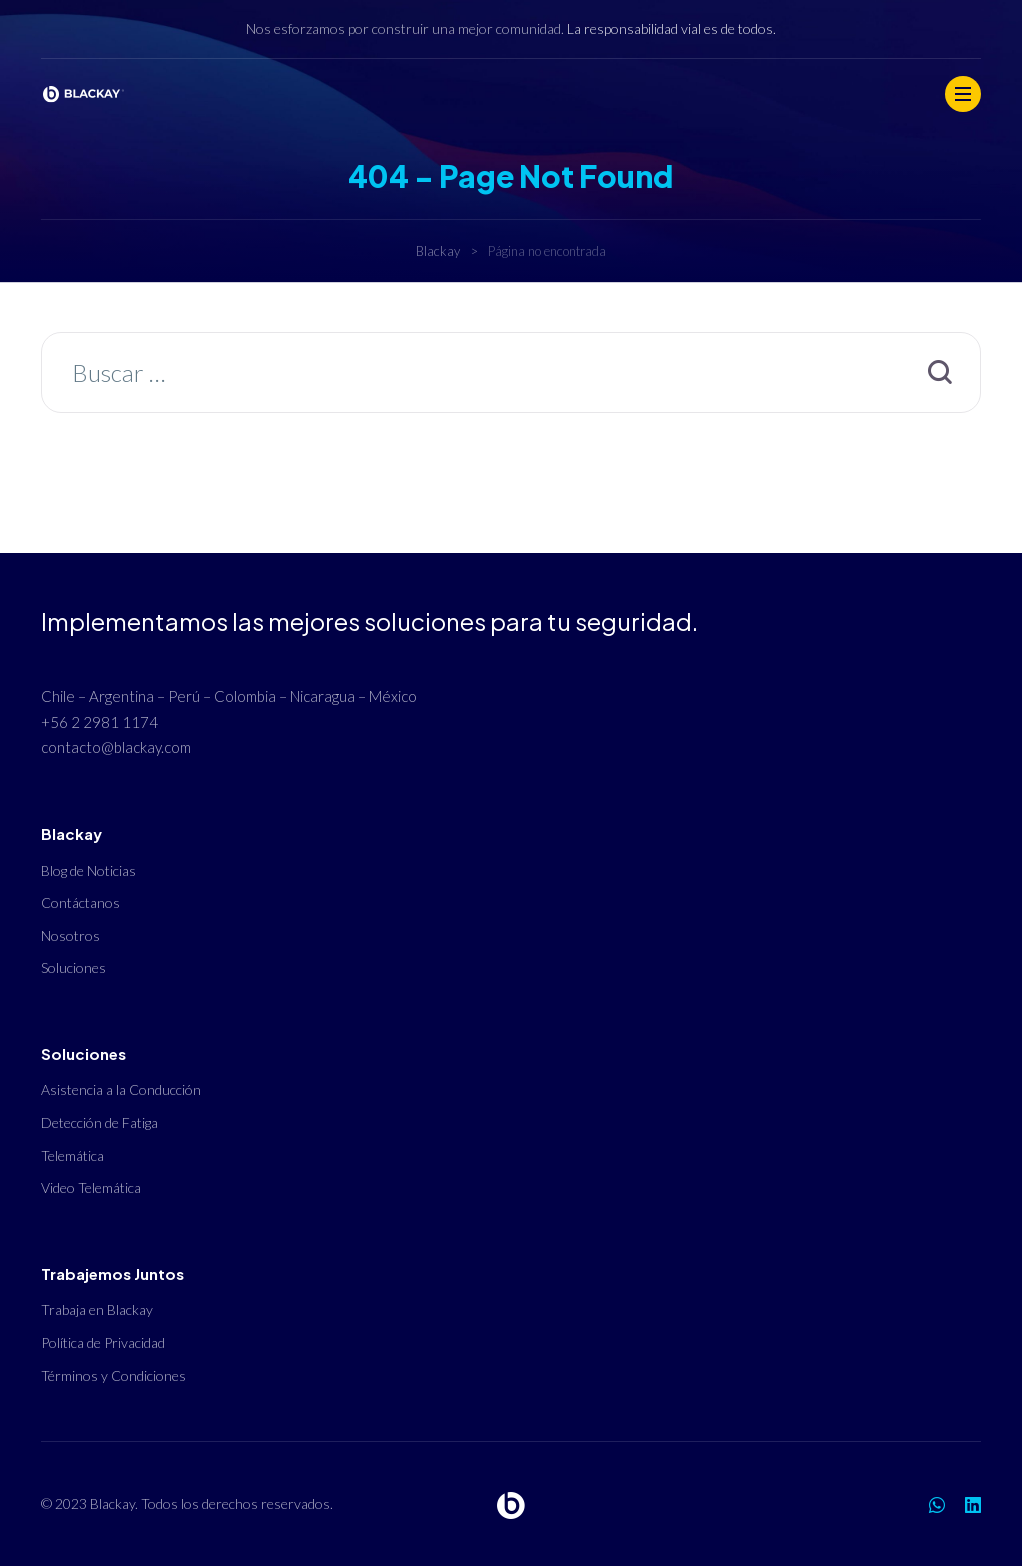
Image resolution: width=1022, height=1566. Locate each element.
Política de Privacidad (103, 1342)
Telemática (72, 1155)
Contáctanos (80, 902)
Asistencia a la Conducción (121, 1089)
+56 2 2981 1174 (99, 722)
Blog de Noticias (88, 870)
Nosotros (70, 935)
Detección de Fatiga (99, 1122)
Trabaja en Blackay (97, 1309)
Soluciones (73, 967)
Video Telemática (91, 1187)
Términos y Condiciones (113, 1375)
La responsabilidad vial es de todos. (671, 28)
